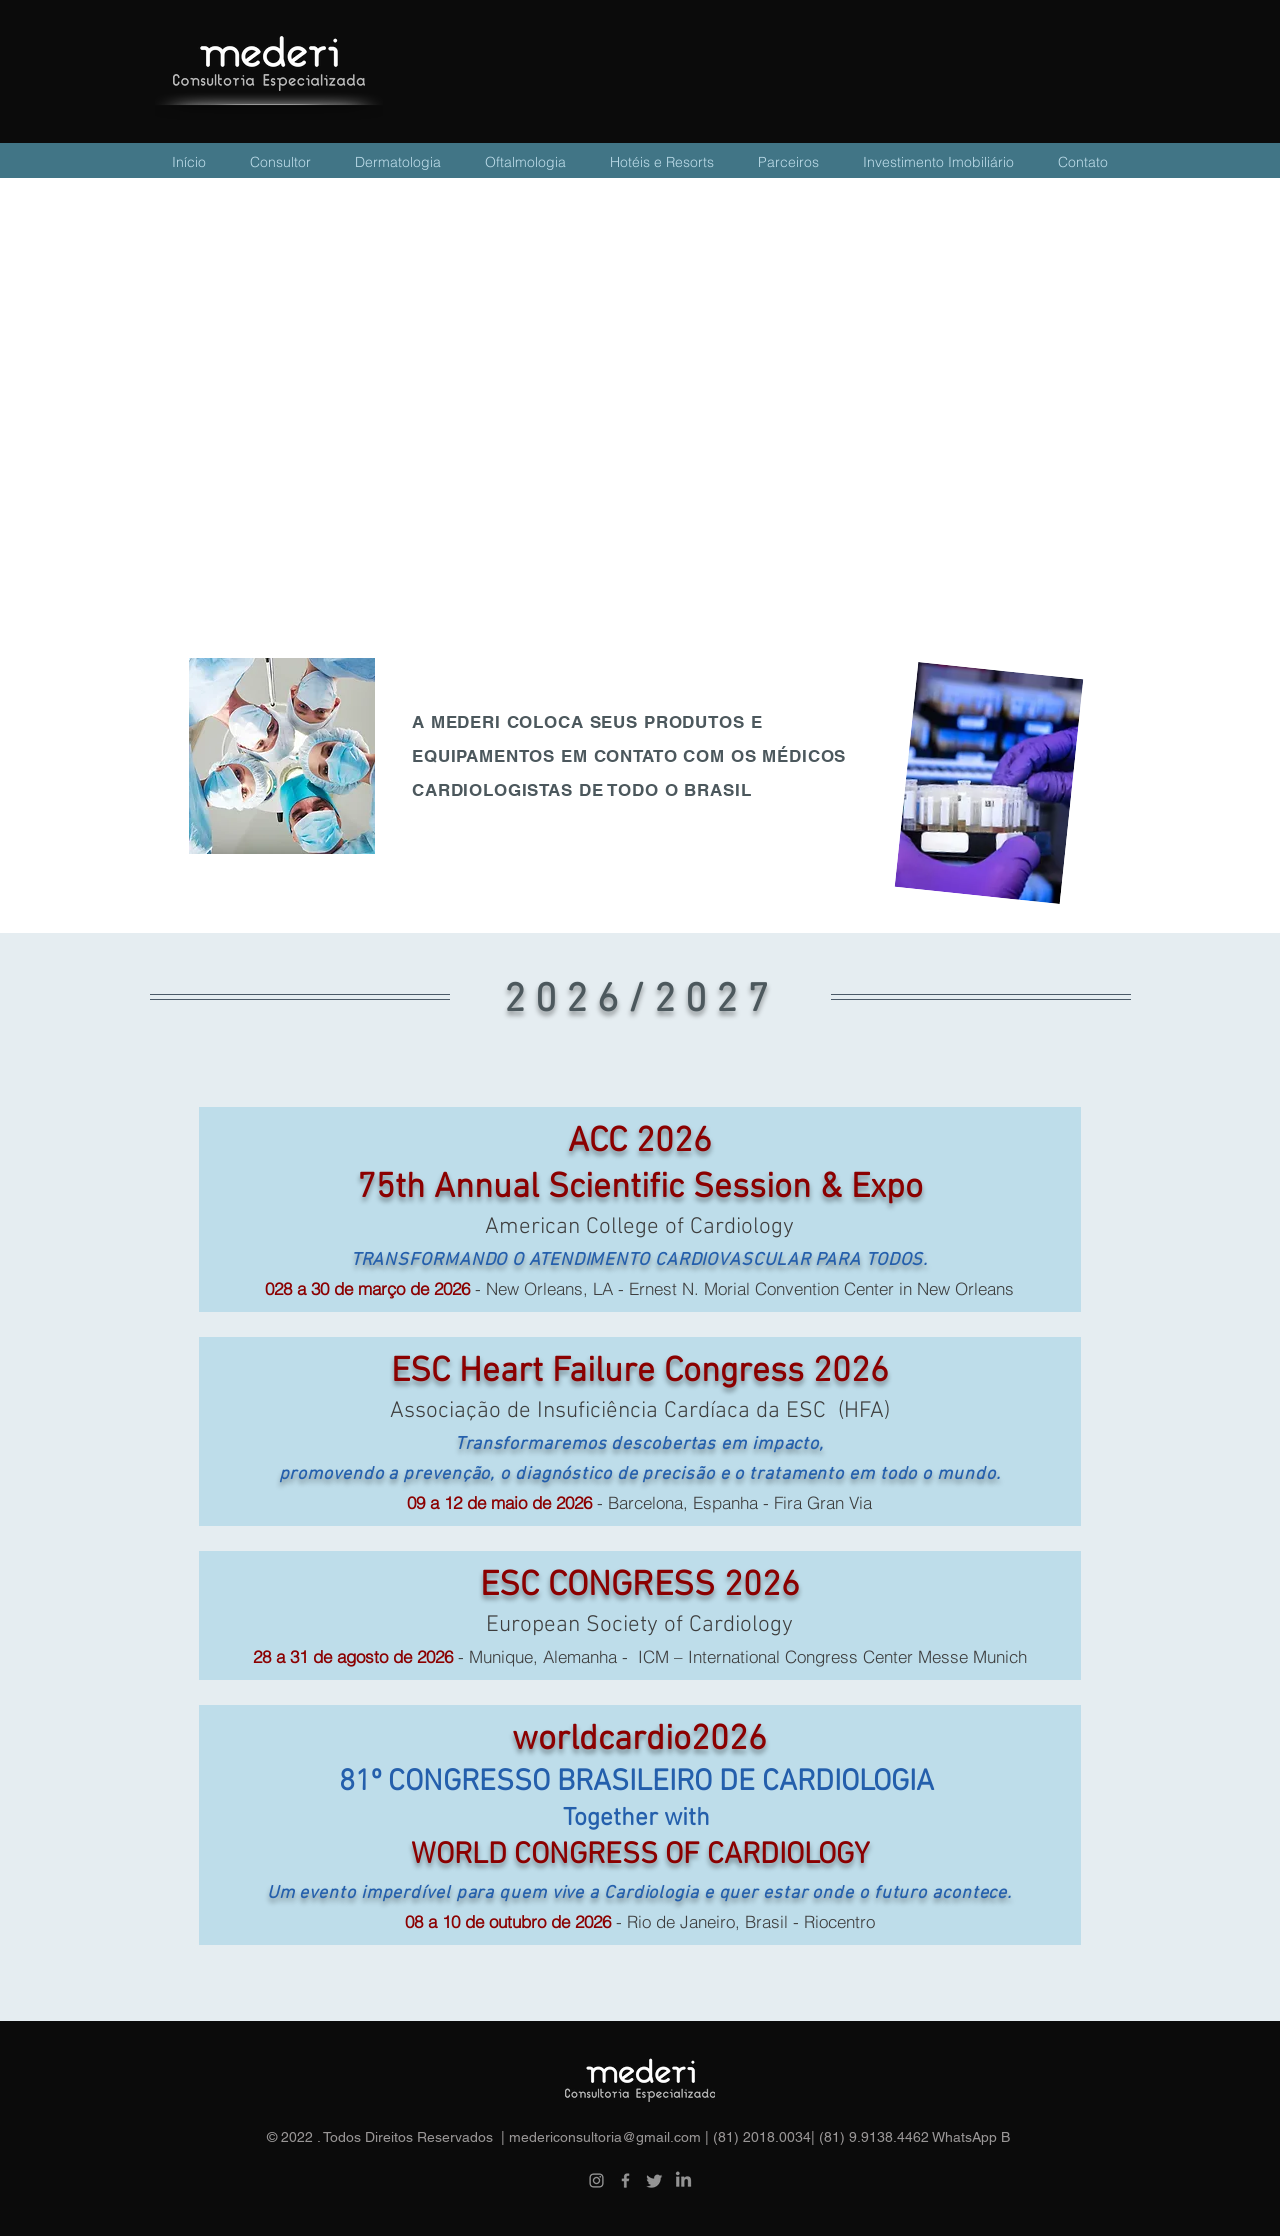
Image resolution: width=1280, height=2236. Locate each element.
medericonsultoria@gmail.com (605, 2137)
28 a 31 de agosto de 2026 (353, 1656)
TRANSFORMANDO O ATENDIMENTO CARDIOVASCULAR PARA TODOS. (640, 1260)
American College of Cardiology (639, 1227)
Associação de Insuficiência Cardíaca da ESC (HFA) (640, 1411)
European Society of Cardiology (639, 1625)
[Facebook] (625, 2180)
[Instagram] (596, 2180)
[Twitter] (654, 2180)
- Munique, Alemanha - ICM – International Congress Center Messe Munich (740, 1656)
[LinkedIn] (683, 2180)
